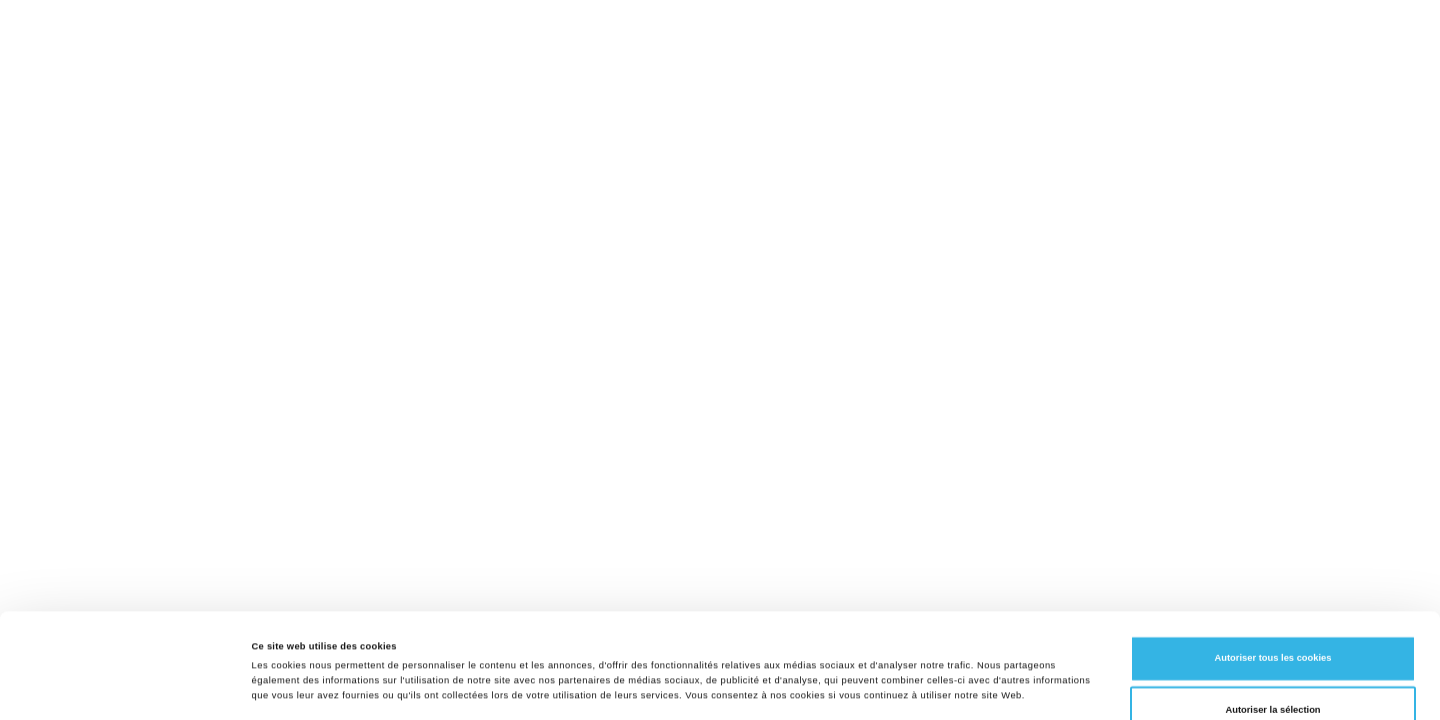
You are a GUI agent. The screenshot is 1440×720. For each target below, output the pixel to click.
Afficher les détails (863, 687)
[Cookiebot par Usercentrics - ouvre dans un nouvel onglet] (129, 686)
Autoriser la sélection (1272, 607)
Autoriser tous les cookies (1272, 555)
